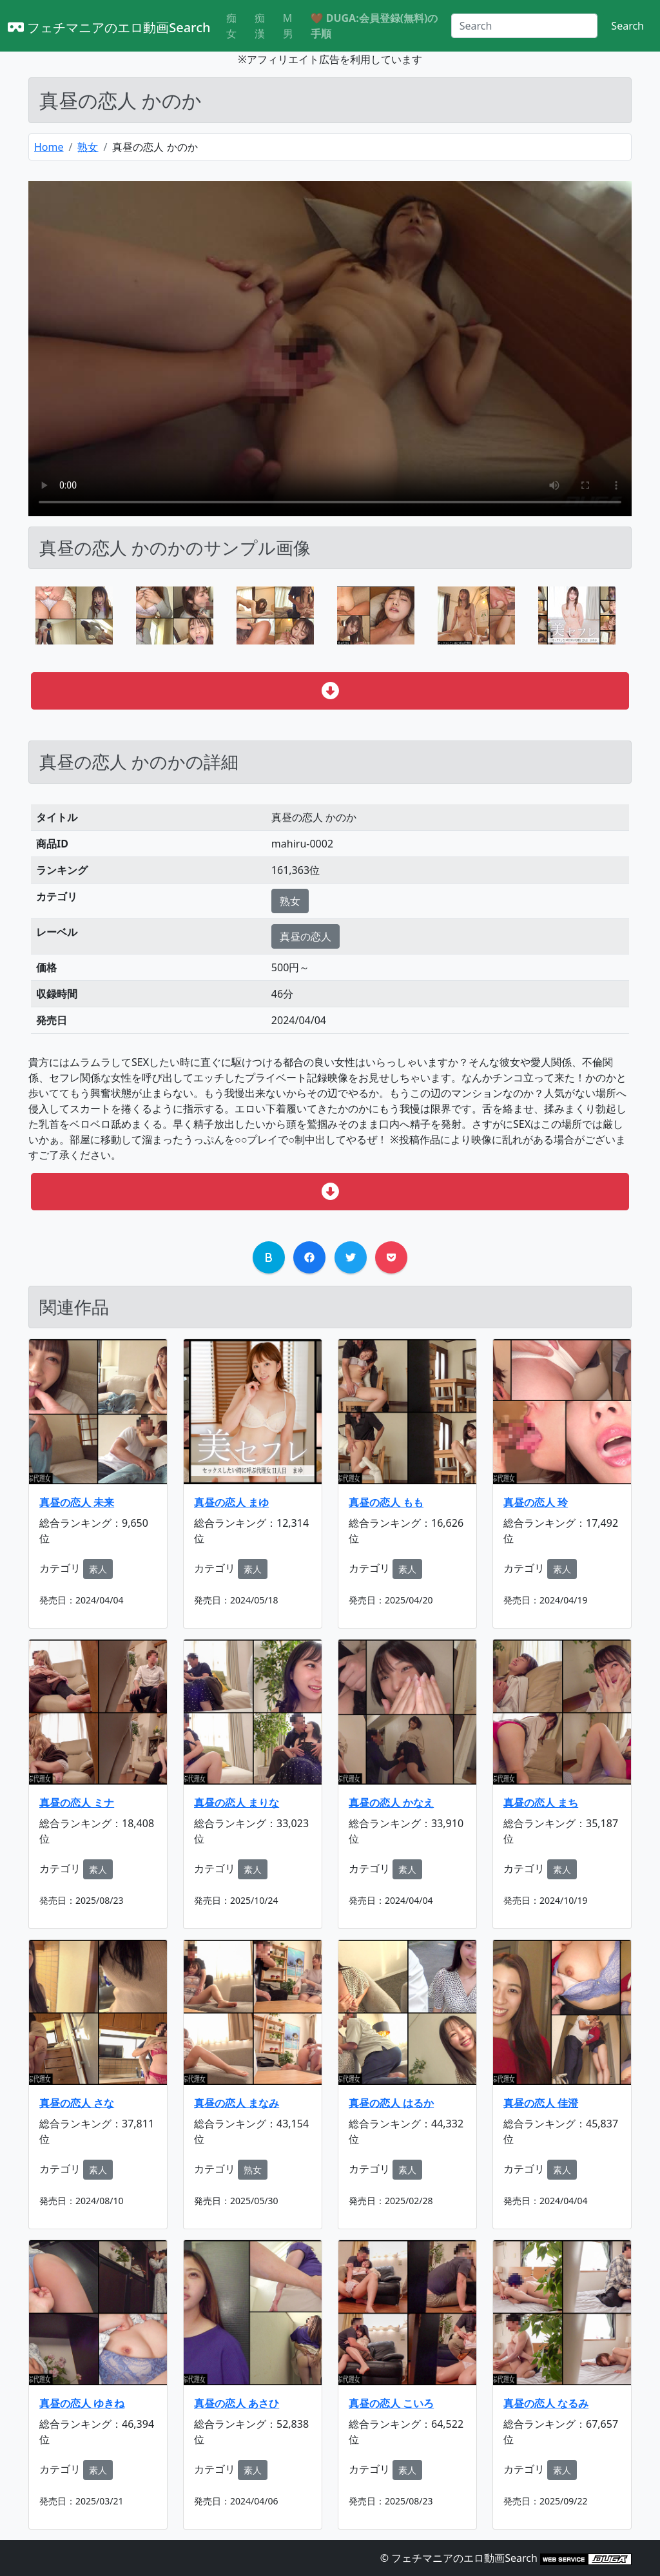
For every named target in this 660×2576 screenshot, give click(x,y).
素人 (98, 1569)
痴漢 (260, 26)
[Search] (524, 26)
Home (49, 147)
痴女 (231, 26)
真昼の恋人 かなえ (391, 1803)
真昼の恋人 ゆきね (81, 2403)
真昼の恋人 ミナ (76, 1803)
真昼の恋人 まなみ (236, 2103)
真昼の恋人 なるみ (545, 2403)
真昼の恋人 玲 (535, 1502)
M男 (288, 26)
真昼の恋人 (305, 936)
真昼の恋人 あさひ (236, 2403)
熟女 (87, 147)
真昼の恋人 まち (540, 1803)
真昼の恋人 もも (386, 1502)
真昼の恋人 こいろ (391, 2403)
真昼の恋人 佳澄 (540, 2103)
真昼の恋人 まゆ (231, 1502)
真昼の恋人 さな (76, 2103)
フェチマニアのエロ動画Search (109, 27)
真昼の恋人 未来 (76, 1502)
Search (627, 26)
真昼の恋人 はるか (391, 2103)
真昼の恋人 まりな (236, 1803)
